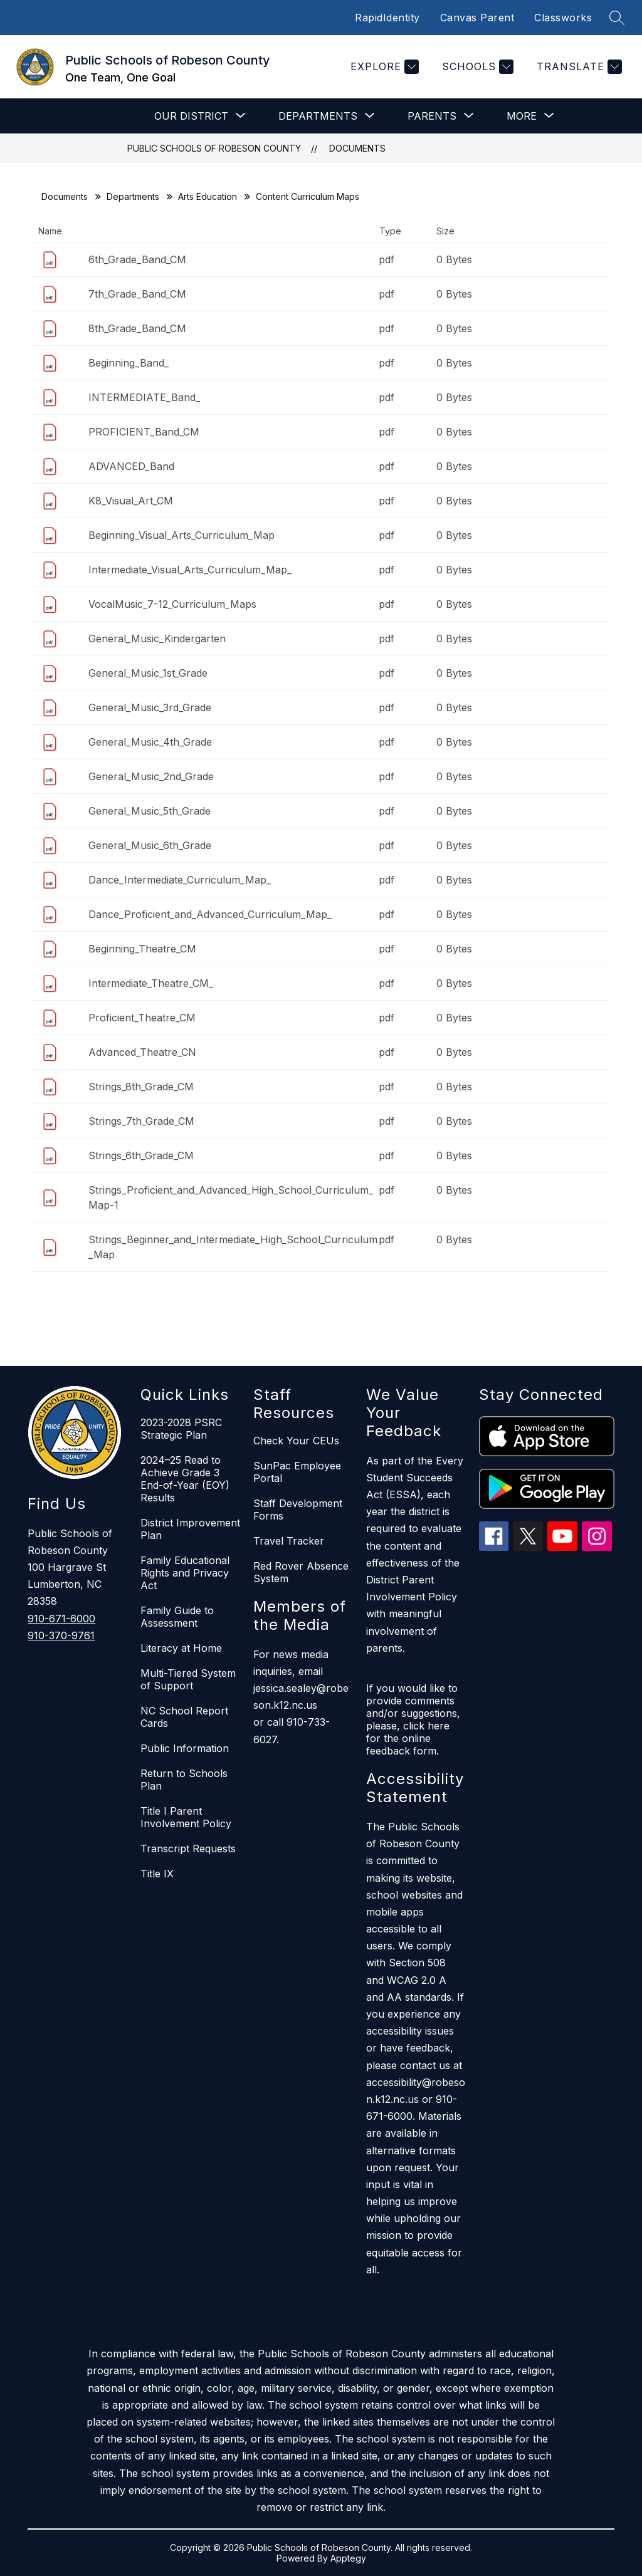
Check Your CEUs (296, 1440)
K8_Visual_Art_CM (130, 500)
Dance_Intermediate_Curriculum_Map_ (179, 879)
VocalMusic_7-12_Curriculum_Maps (172, 604)
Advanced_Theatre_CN (142, 1052)
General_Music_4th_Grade (150, 742)
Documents (357, 148)
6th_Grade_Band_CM (137, 259)
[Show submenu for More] (522, 115)
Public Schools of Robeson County (214, 148)
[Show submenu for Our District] (191, 115)
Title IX (157, 1873)
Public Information (184, 1748)
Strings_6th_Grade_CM (141, 1155)
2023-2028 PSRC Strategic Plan (181, 1428)
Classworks (563, 17)
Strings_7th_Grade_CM (141, 1121)
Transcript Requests (188, 1848)
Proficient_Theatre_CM (142, 1017)
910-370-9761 (61, 1635)
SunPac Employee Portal (297, 1471)
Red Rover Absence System (301, 1572)
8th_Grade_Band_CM (137, 328)
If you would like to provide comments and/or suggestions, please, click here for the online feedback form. (413, 1719)
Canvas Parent (477, 17)
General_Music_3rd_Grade (149, 707)
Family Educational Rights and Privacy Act (184, 1573)
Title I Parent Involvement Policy (185, 1817)
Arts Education (207, 196)
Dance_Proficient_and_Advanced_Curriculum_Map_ (210, 914)
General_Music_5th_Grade (149, 811)
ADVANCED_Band (131, 466)
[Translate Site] (578, 67)
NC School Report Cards (184, 1716)
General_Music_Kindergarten (157, 638)
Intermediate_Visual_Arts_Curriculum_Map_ (190, 569)
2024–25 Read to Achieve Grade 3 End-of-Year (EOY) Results (184, 1479)
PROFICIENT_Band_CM (143, 431)
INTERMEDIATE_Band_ (144, 397)
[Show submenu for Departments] (317, 115)
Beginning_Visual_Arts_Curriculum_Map (181, 535)
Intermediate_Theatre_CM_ (150, 983)
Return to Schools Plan (184, 1779)
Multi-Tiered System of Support (188, 1679)
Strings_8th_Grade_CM (141, 1086)
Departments (133, 196)
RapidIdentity (387, 17)
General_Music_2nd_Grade (151, 776)
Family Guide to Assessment (177, 1616)
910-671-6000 (61, 1618)
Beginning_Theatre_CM (142, 948)
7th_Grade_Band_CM (137, 294)
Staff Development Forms (297, 1509)
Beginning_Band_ (128, 363)
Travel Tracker (288, 1541)
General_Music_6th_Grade (149, 845)
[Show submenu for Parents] (432, 115)
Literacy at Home (181, 1648)
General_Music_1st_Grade (148, 673)
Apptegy (348, 2558)
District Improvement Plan (190, 1528)
